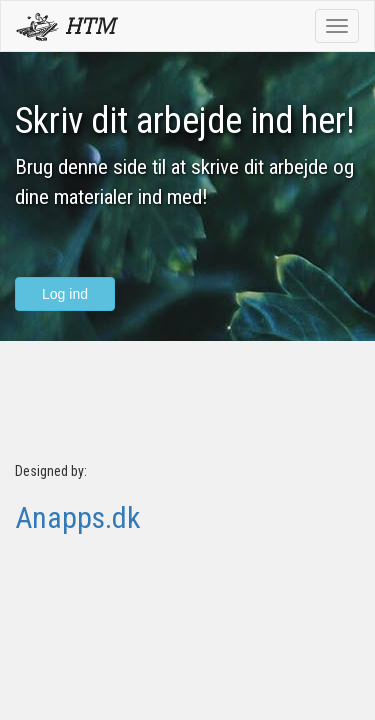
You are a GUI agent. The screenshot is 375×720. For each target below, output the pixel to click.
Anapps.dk (78, 517)
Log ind (65, 294)
